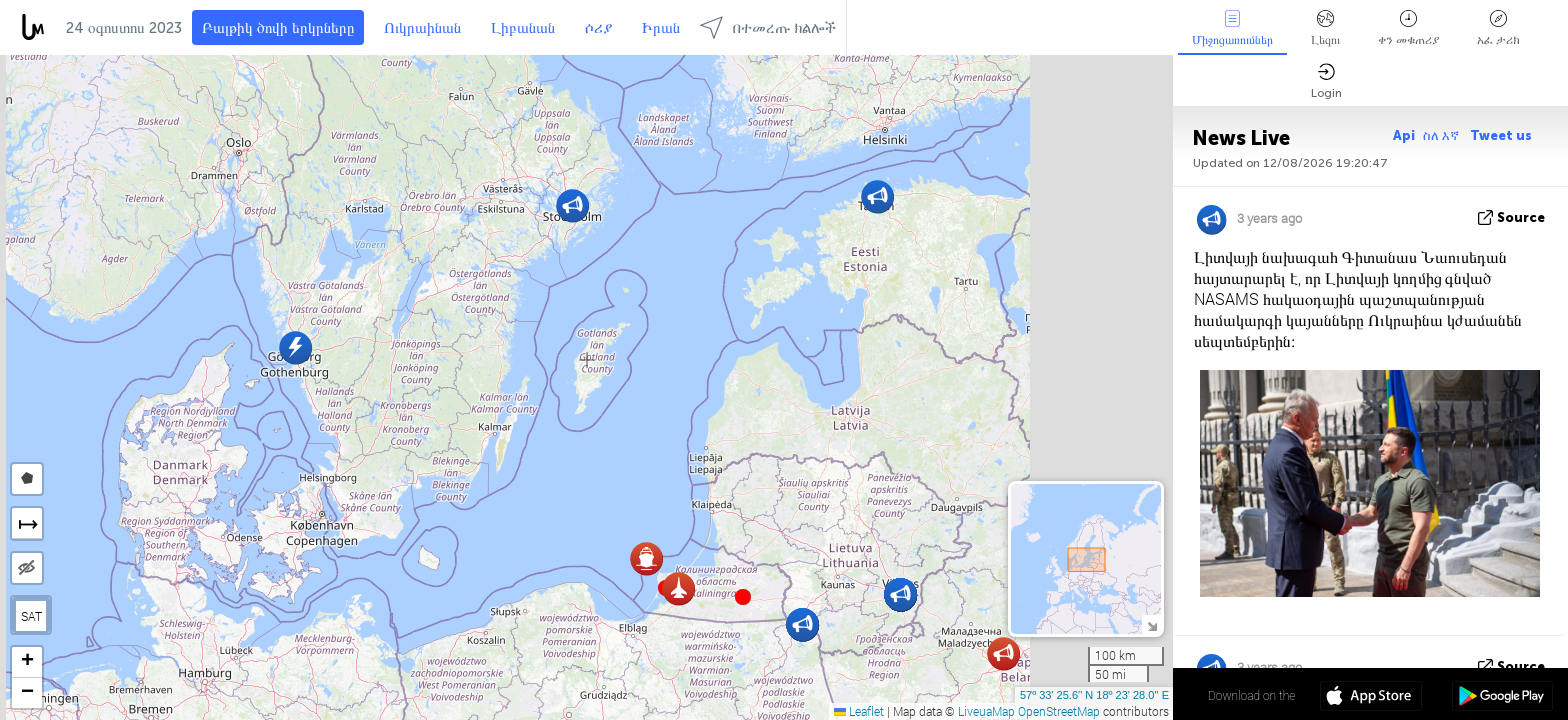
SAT (31, 616)
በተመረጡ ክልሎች (768, 27)
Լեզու (1325, 28)
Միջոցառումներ (1232, 28)
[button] (743, 597)
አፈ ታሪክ (1498, 28)
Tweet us (1501, 135)
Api (1404, 135)
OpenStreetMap (1059, 711)
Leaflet (859, 711)
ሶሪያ (598, 28)
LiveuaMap (986, 711)
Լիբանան (523, 28)
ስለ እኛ (1442, 135)
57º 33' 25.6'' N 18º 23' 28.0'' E (1094, 695)
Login (1326, 81)
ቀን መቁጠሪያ (1408, 28)
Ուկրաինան (422, 28)
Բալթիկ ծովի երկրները (278, 28)
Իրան (661, 28)
